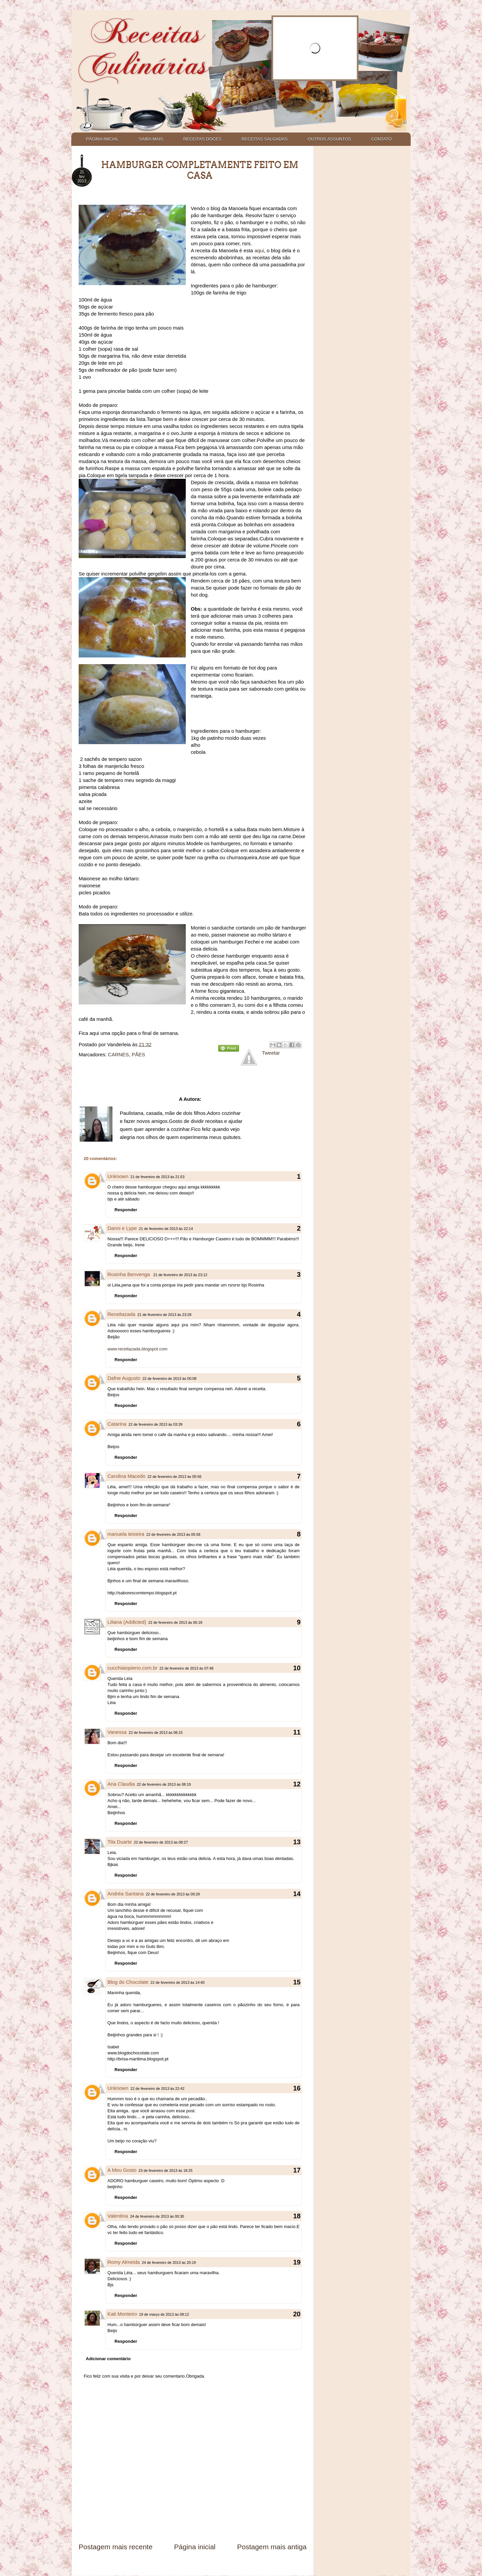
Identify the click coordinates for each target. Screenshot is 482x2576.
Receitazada (121, 1314)
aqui (259, 250)
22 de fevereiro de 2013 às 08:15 (155, 1732)
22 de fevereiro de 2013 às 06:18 (175, 1622)
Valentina (117, 2216)
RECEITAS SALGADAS (264, 139)
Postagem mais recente (116, 2547)
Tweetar (271, 1053)
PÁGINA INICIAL (102, 139)
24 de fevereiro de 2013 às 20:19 (169, 2262)
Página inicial (195, 2547)
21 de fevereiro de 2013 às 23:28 (164, 1315)
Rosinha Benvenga (129, 1274)
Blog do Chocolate (128, 1982)
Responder (125, 1209)
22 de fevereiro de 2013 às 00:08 (169, 1378)
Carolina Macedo (126, 1476)
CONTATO (381, 139)
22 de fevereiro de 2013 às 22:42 (157, 2088)
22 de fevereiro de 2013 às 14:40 (178, 1982)
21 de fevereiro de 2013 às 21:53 (157, 1177)
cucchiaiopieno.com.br (132, 1668)
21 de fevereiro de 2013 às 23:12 (180, 1275)
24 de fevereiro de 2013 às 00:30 (157, 2216)
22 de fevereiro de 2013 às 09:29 (172, 1894)
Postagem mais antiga (272, 2547)
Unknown (118, 1176)
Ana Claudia (121, 1784)
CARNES (118, 1054)
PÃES (138, 1054)
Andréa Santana (125, 1893)
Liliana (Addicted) (126, 1622)
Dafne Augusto (123, 1378)
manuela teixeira (125, 1534)
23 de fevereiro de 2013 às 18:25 (165, 2170)
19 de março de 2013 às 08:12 (164, 2314)
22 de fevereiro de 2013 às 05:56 (174, 1477)
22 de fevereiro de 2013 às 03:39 (155, 1424)
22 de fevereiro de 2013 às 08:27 (161, 1842)
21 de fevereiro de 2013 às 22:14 (166, 1229)
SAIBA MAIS (151, 139)
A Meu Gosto (122, 2170)
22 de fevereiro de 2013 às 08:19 (164, 1784)
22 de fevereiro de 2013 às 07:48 (186, 1668)
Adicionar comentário (108, 2358)
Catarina (117, 1424)
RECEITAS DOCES (202, 139)
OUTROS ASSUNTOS (329, 139)
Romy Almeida (123, 2262)
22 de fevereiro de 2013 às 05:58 (173, 1534)
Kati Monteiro (122, 2314)
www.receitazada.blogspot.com (137, 1348)
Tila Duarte (119, 1842)
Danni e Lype (122, 1228)
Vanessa (117, 1732)
